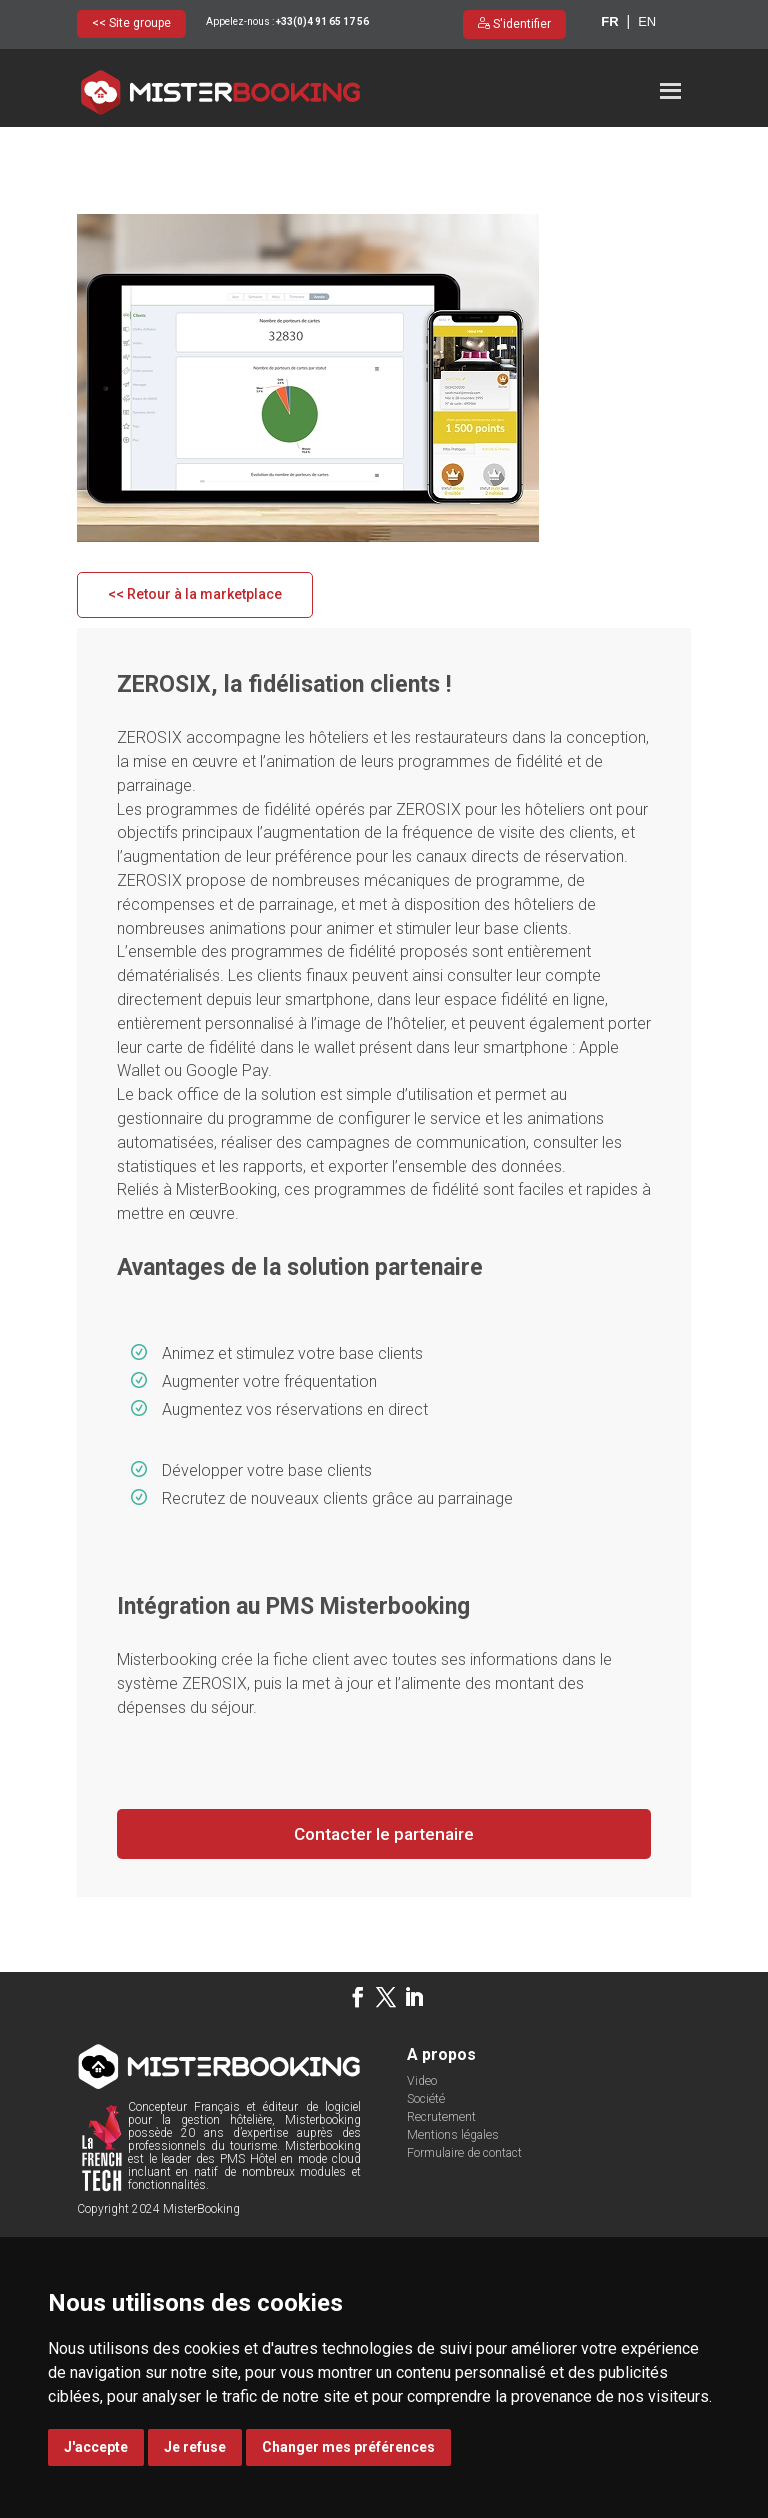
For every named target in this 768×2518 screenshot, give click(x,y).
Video (421, 2143)
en (647, 21)
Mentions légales (451, 2197)
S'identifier (520, 24)
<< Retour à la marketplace (195, 656)
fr (609, 21)
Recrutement (440, 2179)
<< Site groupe (131, 23)
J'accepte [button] (96, 2447)
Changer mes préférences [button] (348, 2447)
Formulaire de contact (463, 2215)
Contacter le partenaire (383, 1895)
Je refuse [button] (195, 2447)
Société (425, 2161)
